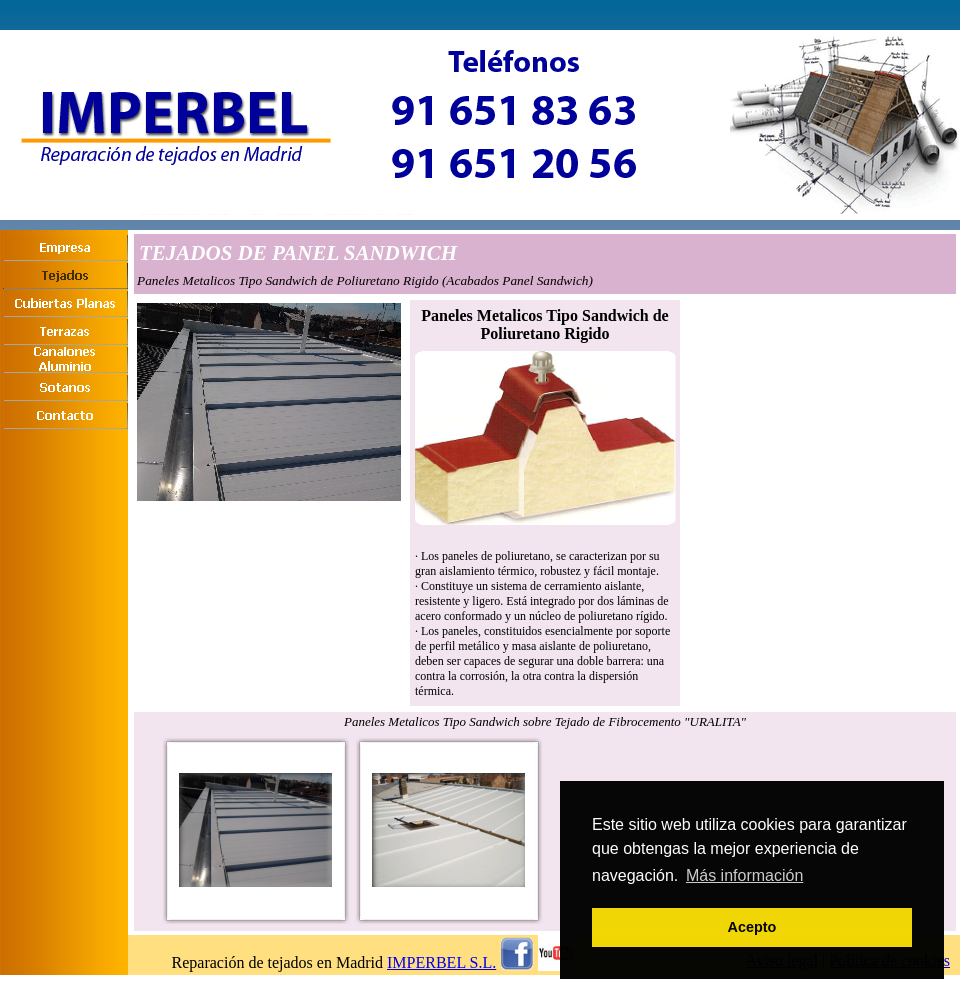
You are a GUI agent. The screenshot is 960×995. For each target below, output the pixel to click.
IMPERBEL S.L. (441, 962)
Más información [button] (744, 875)
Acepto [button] (752, 927)
